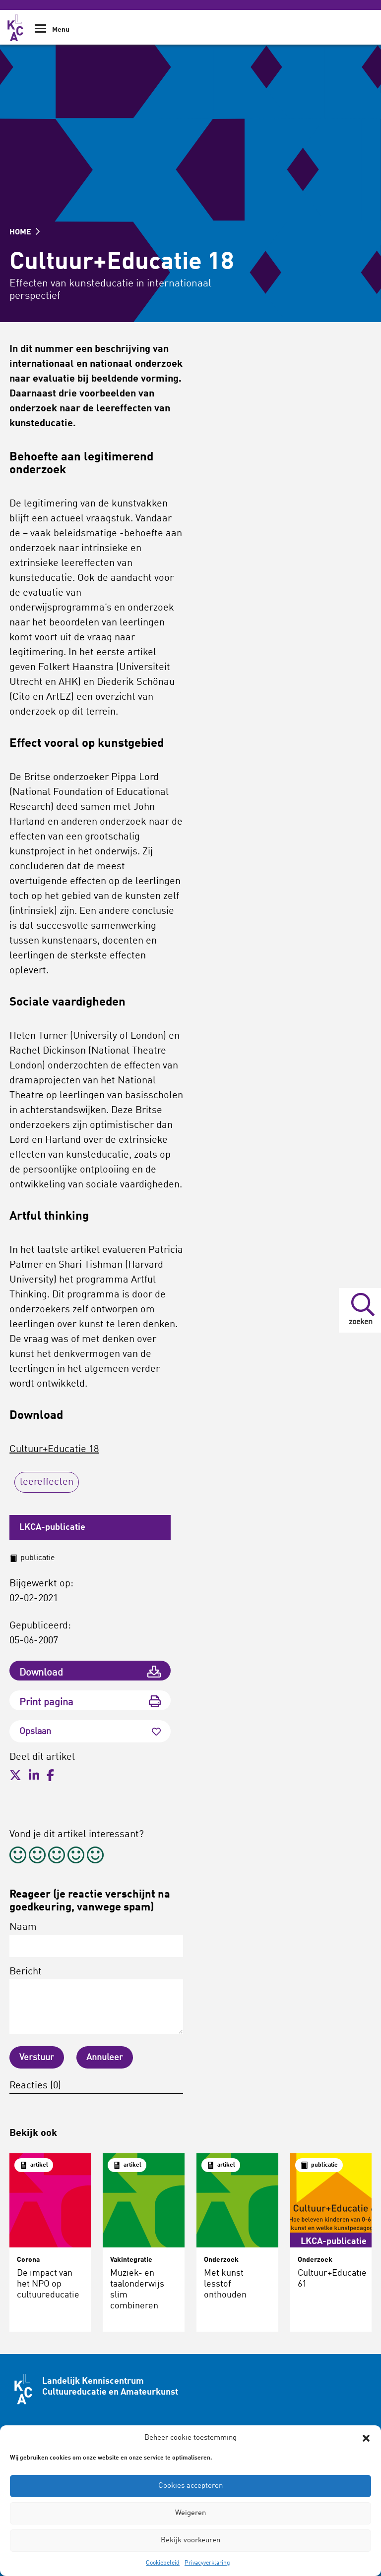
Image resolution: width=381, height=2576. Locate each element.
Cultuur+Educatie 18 (54, 1450)
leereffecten (46, 1482)
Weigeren (190, 2513)
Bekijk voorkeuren (190, 2540)
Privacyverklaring (207, 2563)
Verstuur (36, 2057)
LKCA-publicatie (52, 1527)
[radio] (17, 1856)
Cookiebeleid (163, 2563)
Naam (96, 1939)
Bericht (96, 2000)
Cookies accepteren (190, 2486)
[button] (366, 2438)
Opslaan (90, 1731)
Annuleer (104, 2057)
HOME (24, 232)
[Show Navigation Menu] (40, 32)
